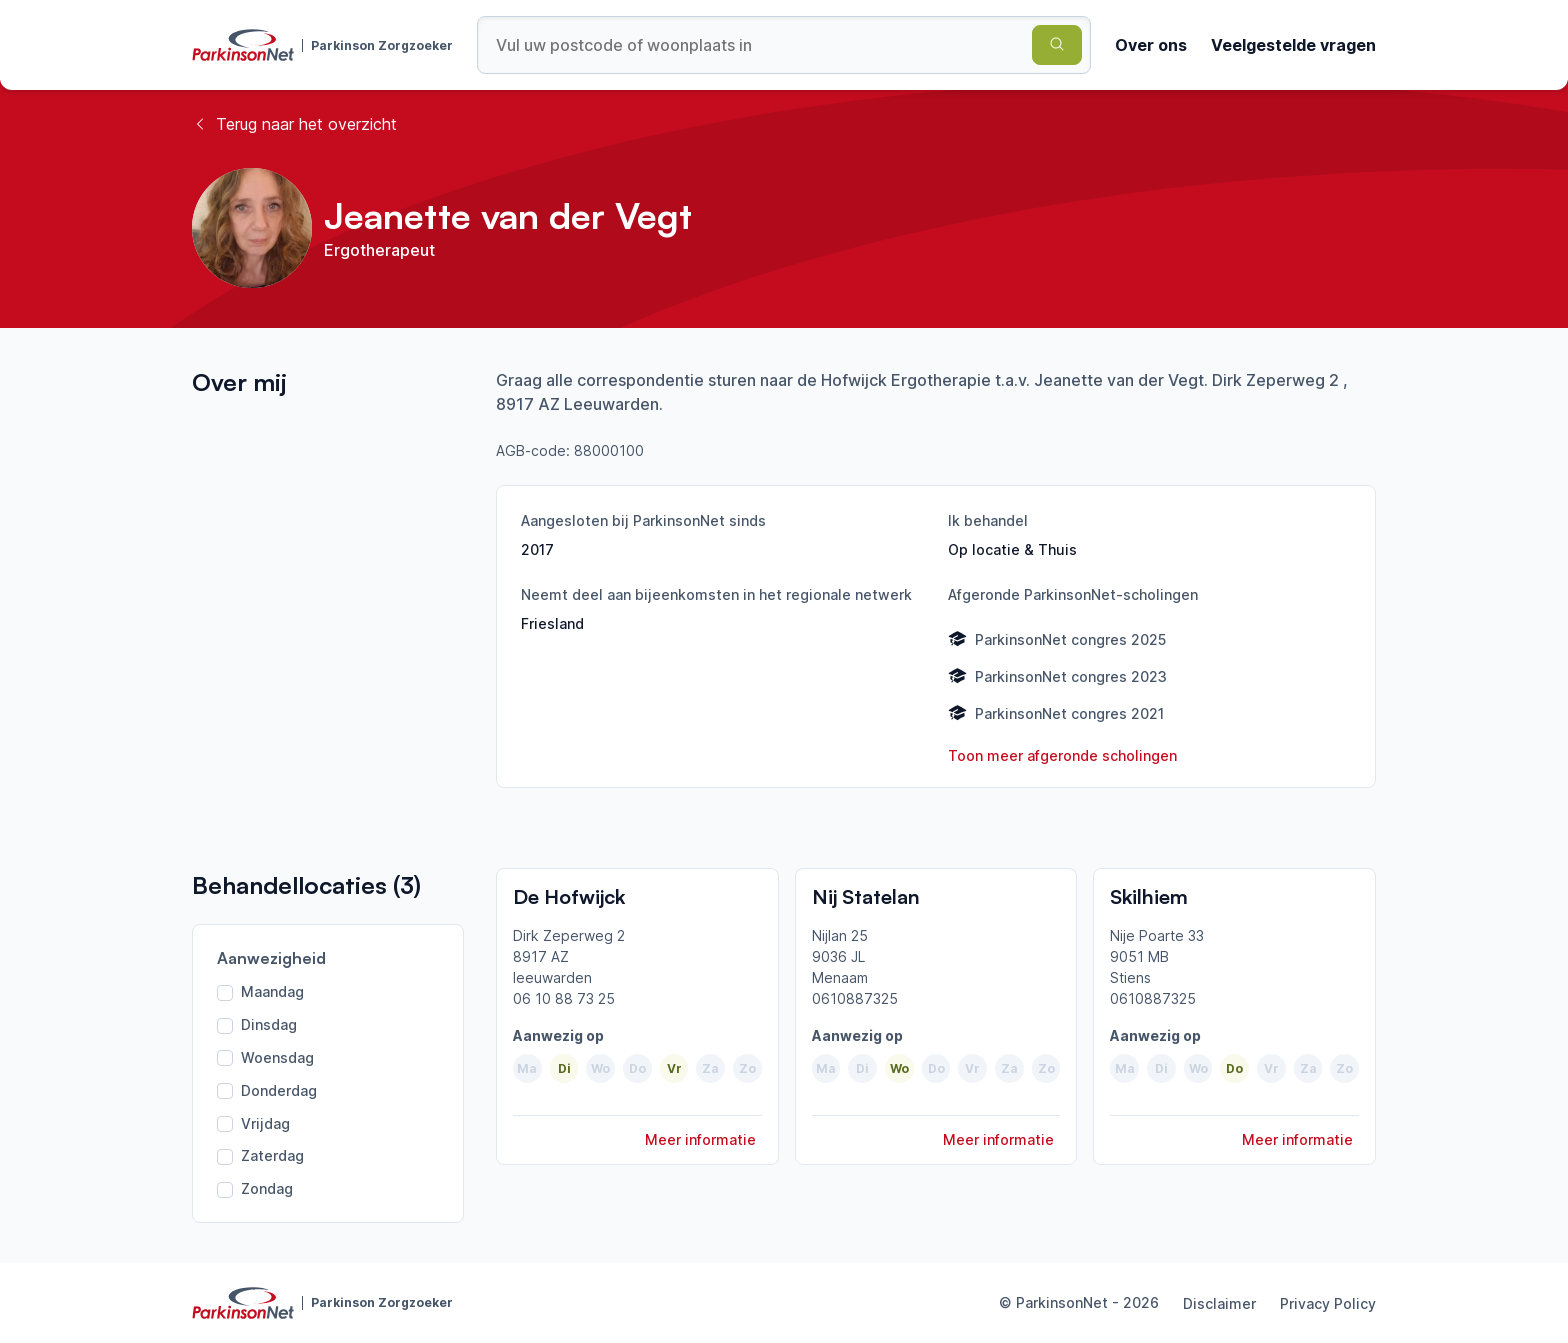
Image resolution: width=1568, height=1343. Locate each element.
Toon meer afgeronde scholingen (1062, 755)
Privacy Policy (1328, 1303)
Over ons (1151, 45)
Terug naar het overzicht (294, 124)
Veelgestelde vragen (1293, 45)
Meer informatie (700, 1139)
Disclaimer (1219, 1303)
